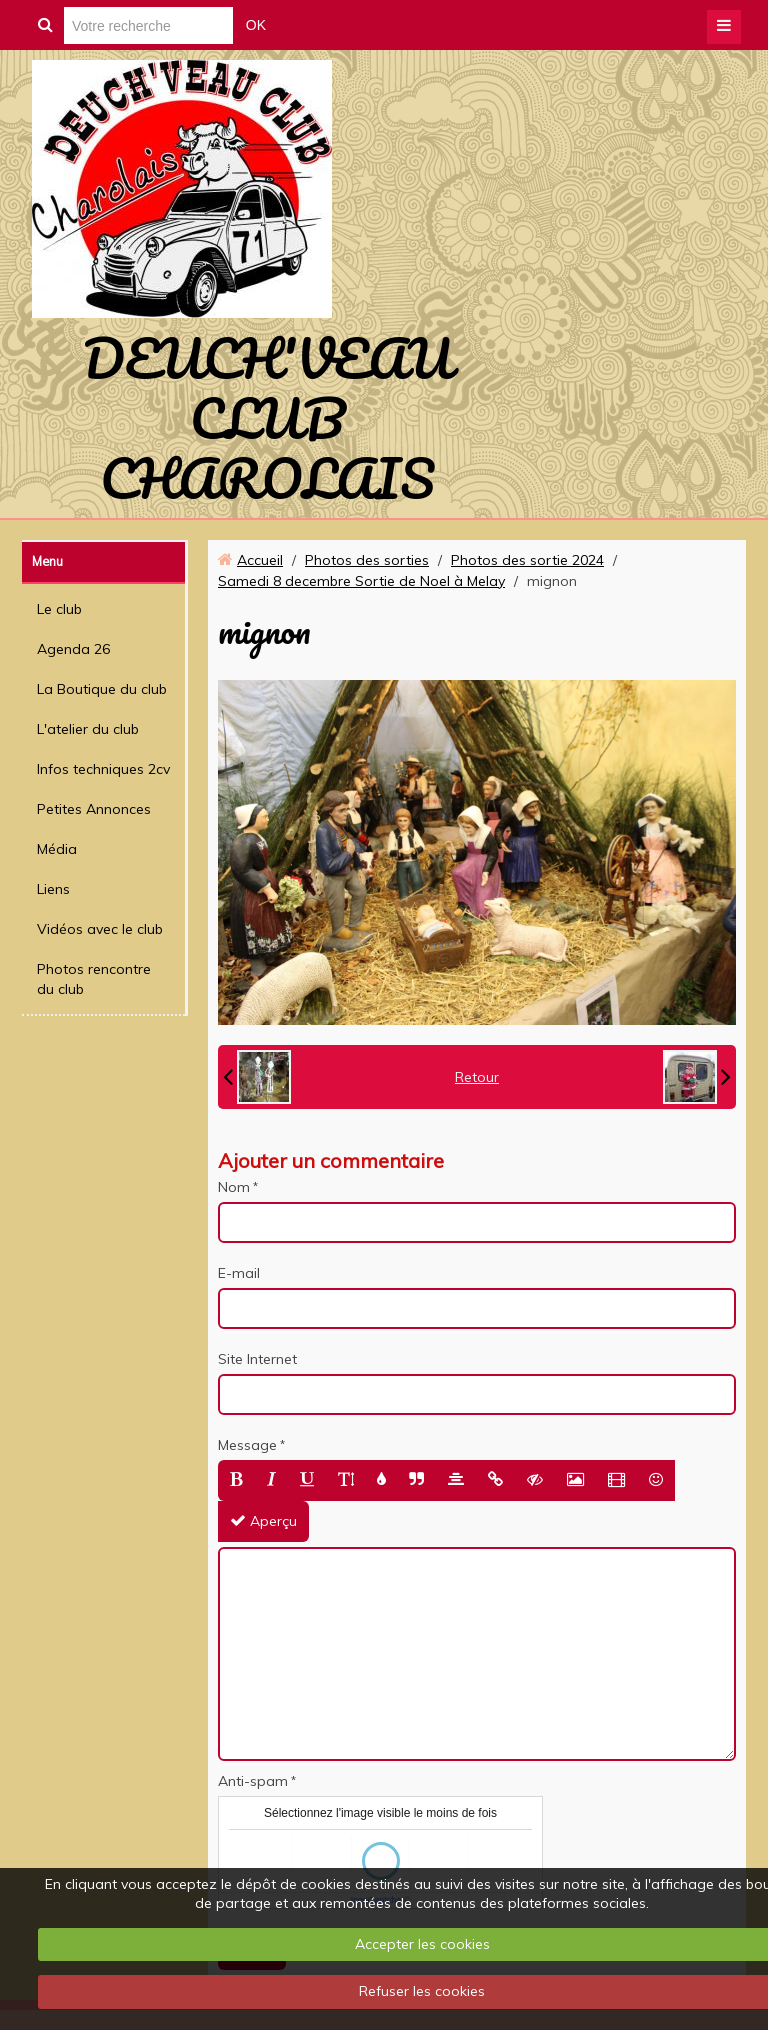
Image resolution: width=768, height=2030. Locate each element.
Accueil (260, 560)
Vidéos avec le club (100, 929)
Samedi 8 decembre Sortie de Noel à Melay (361, 581)
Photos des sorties (367, 560)
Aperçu (263, 1521)
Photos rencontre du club (94, 979)
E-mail (239, 1273)
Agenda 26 (73, 649)
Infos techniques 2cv (103, 769)
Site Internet (257, 1359)
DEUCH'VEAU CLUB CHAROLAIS (267, 418)
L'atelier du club (88, 729)
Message (247, 1445)
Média (57, 849)
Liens (53, 889)
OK (256, 25)
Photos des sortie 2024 (527, 560)
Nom (234, 1187)
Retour (477, 1077)
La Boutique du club (102, 689)
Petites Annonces (94, 809)
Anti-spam (253, 1781)
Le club (59, 609)
